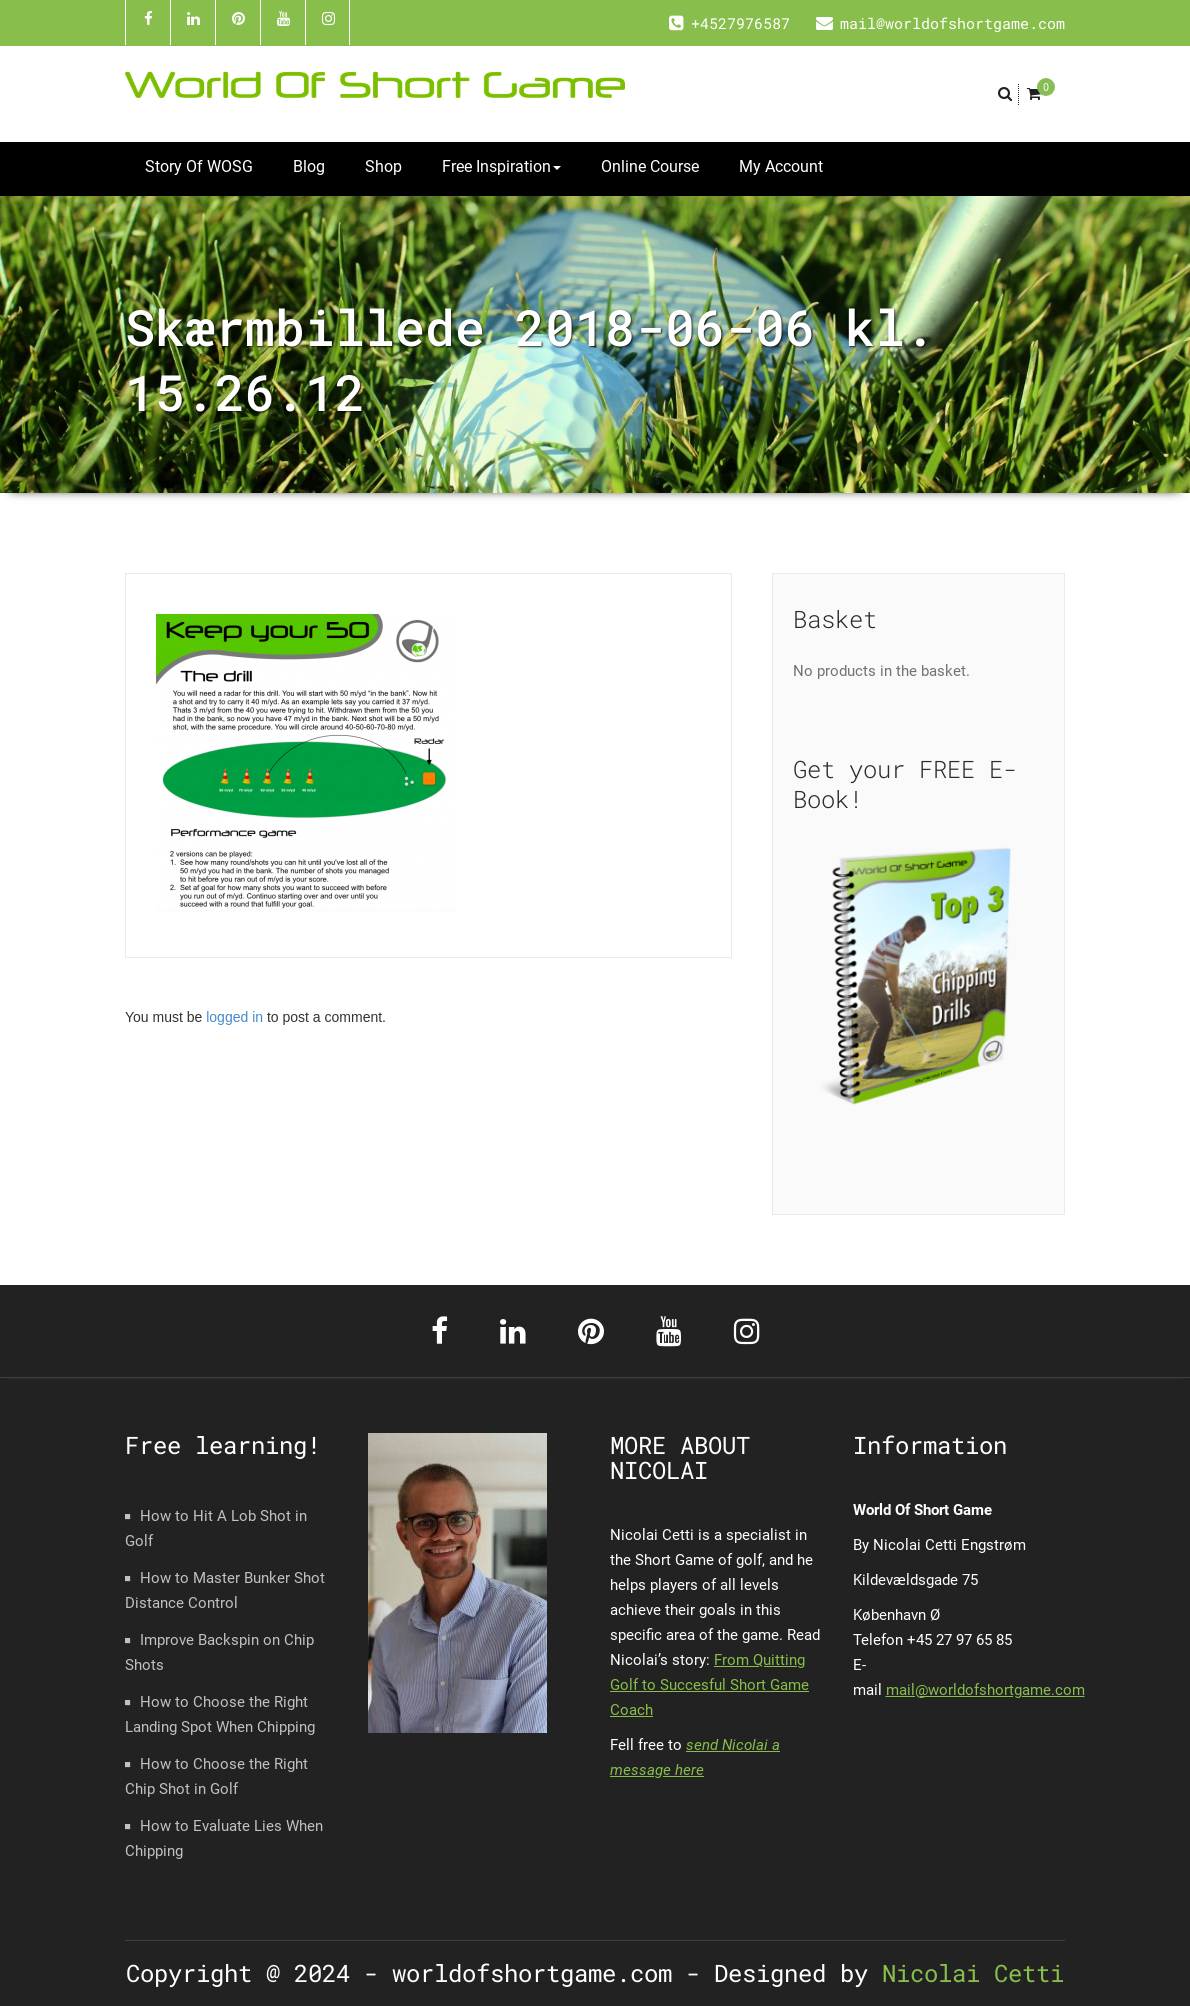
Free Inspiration (501, 166)
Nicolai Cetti (966, 1973)
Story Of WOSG (199, 166)
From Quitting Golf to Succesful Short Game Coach (709, 1685)
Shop (383, 166)
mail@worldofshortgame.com (985, 1690)
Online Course (650, 166)
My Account (781, 166)
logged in (234, 1017)
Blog (309, 166)
